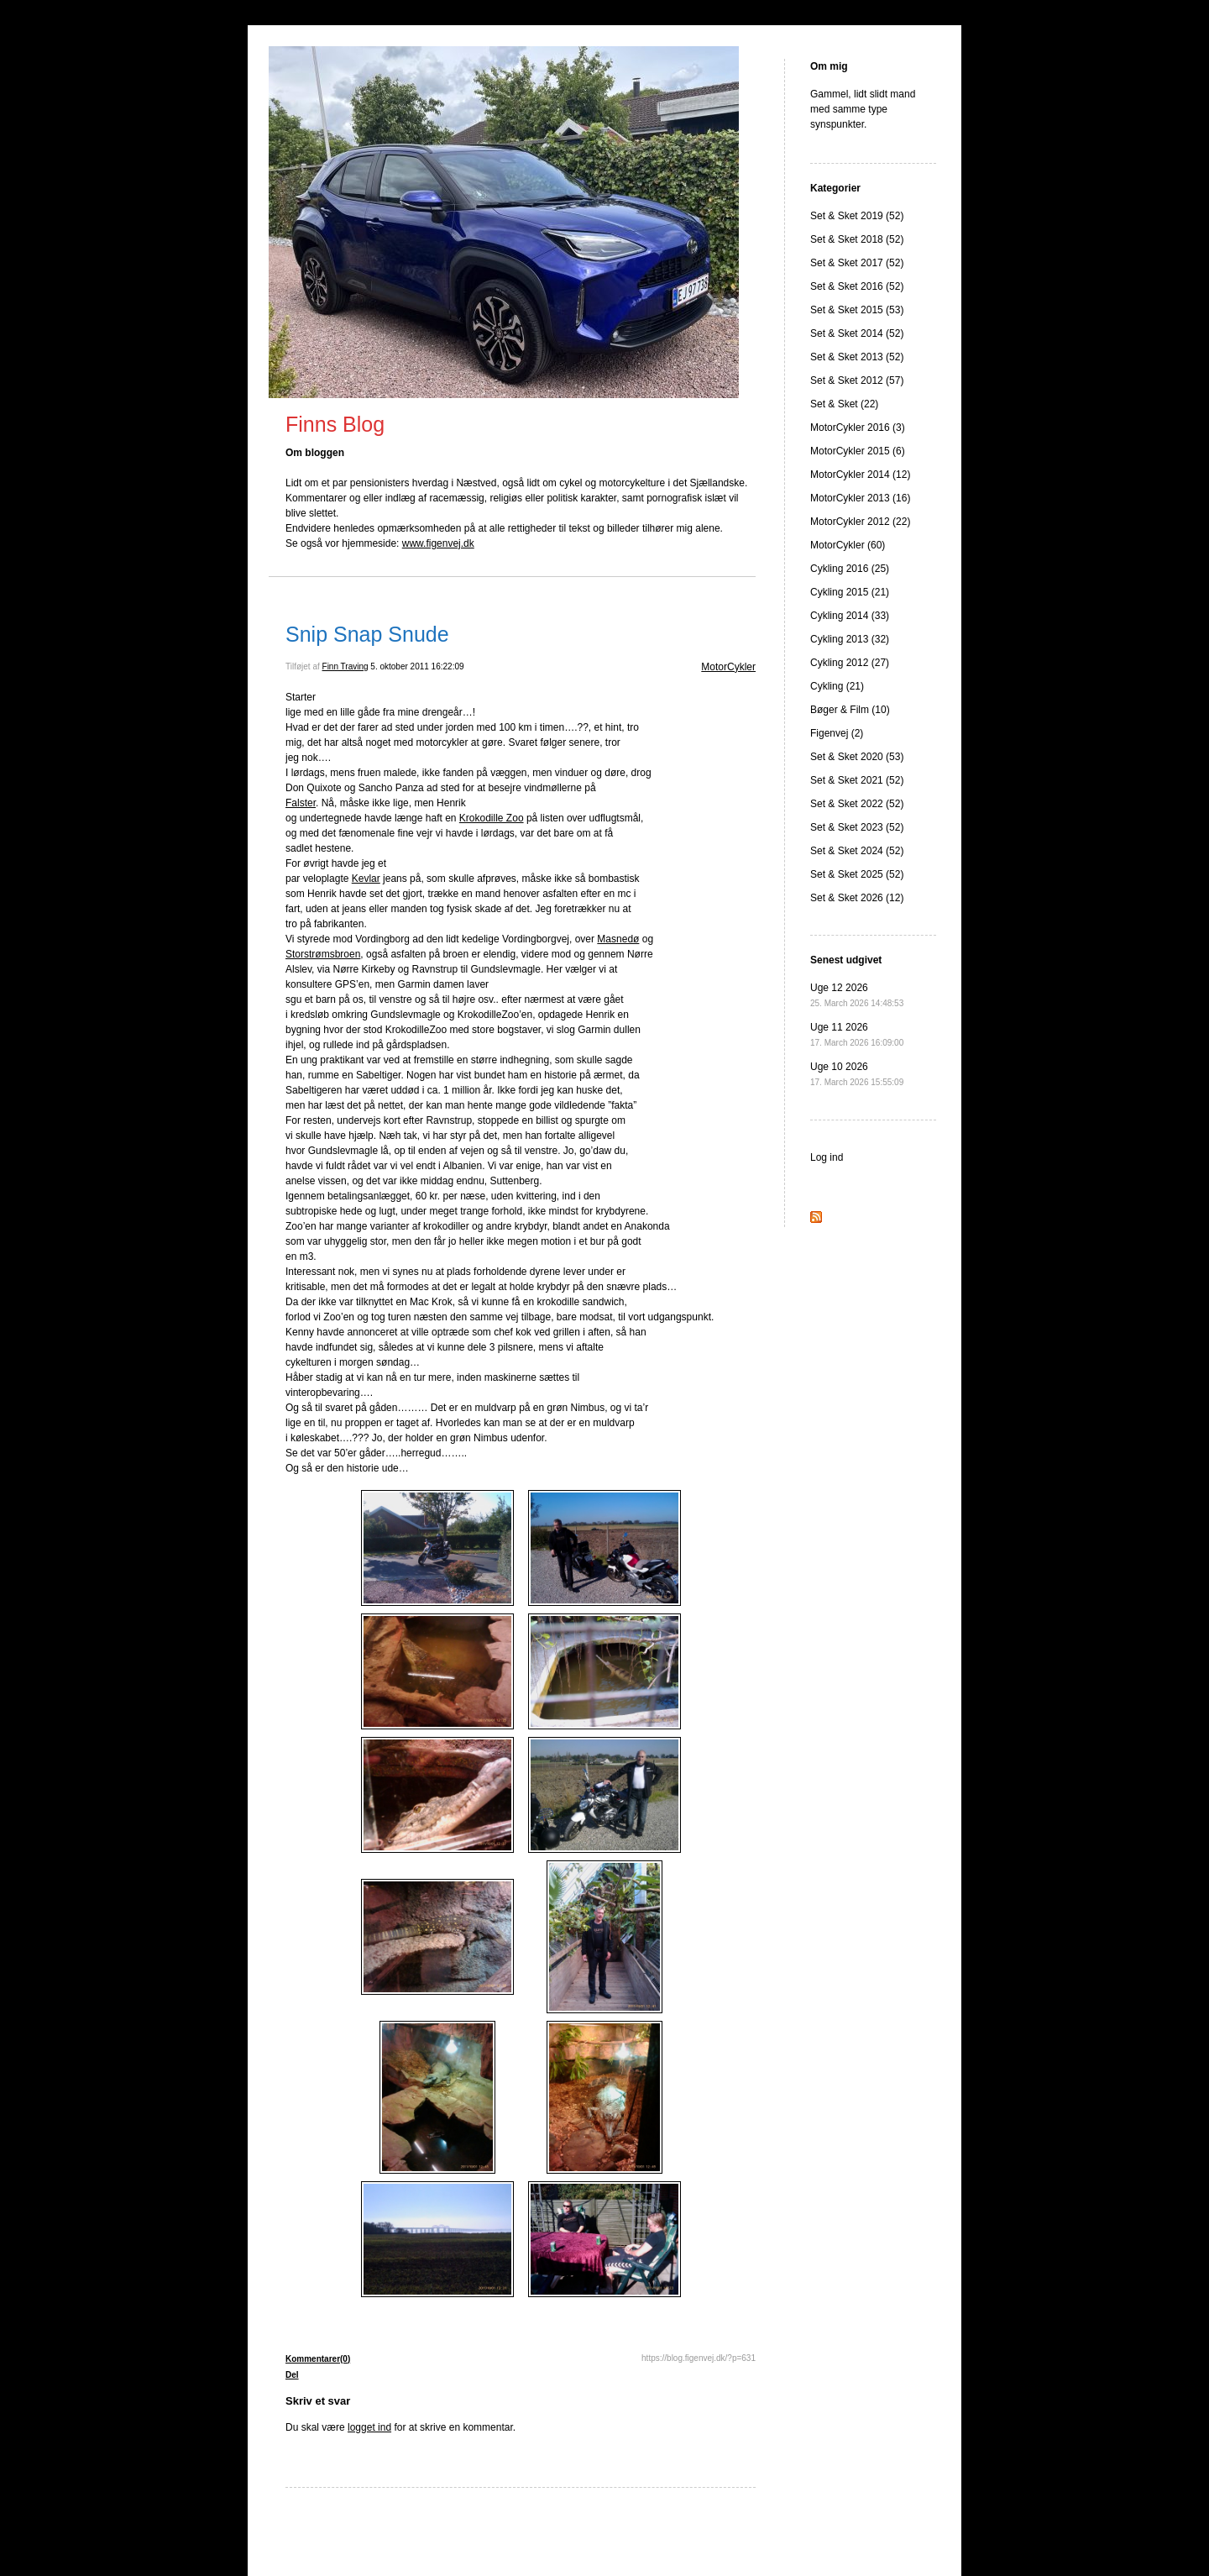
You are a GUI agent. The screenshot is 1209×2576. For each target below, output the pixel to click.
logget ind (369, 2427)
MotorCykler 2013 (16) (860, 498)
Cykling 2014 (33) (849, 616)
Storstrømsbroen (322, 954)
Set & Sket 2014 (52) (856, 333)
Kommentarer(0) (317, 2359)
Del (292, 2374)
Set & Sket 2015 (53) (856, 310)
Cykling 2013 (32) (849, 639)
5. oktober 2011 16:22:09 (416, 666)
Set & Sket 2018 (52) (856, 239)
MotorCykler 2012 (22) (860, 521)
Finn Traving (345, 666)
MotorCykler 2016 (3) (857, 427)
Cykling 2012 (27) (849, 663)
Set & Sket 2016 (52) (856, 286)
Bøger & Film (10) (850, 710)
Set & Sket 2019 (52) (856, 216)
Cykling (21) (837, 686)
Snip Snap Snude (367, 634)
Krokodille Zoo (491, 818)
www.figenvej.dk (438, 543)
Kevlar (366, 878)
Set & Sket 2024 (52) (856, 851)
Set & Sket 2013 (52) (856, 357)
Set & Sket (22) (844, 404)
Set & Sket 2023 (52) (856, 827)
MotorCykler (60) (847, 545)
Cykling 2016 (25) (849, 568)
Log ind (826, 1157)
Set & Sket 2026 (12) (856, 898)
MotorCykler (728, 667)
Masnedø (618, 939)
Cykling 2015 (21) (849, 592)
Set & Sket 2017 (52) (856, 263)
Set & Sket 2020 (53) (856, 757)
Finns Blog (335, 424)
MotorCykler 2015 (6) (857, 451)
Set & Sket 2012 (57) (856, 380)
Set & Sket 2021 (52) (856, 780)
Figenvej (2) (836, 733)
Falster (300, 803)
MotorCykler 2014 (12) (860, 474)
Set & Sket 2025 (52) (856, 874)
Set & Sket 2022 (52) (856, 804)
